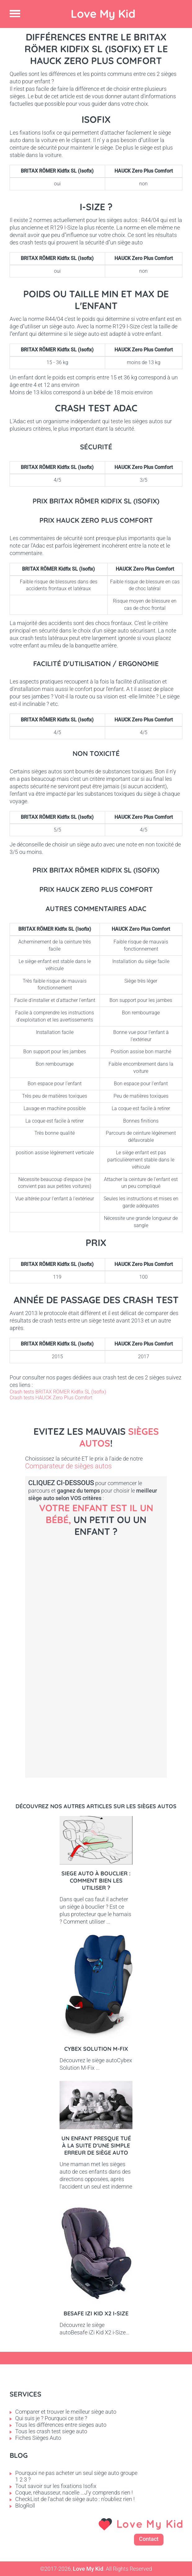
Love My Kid (103, 14)
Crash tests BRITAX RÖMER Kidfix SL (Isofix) (58, 1392)
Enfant (96, 1736)
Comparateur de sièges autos (68, 1466)
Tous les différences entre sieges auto (60, 2424)
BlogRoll (25, 2505)
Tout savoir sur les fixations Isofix (55, 2486)
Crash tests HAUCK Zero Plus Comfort (51, 1398)
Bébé (96, 1593)
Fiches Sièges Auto (38, 2438)
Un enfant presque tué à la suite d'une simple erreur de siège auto (96, 2145)
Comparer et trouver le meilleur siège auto (65, 2411)
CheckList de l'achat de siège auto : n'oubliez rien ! (75, 2499)
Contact (149, 2539)
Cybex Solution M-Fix (96, 2048)
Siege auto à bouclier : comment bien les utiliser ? (96, 1880)
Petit (96, 1664)
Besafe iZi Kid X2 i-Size (96, 2313)
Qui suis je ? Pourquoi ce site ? (51, 2418)
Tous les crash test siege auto (51, 2431)
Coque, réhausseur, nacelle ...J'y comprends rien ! (74, 2492)
